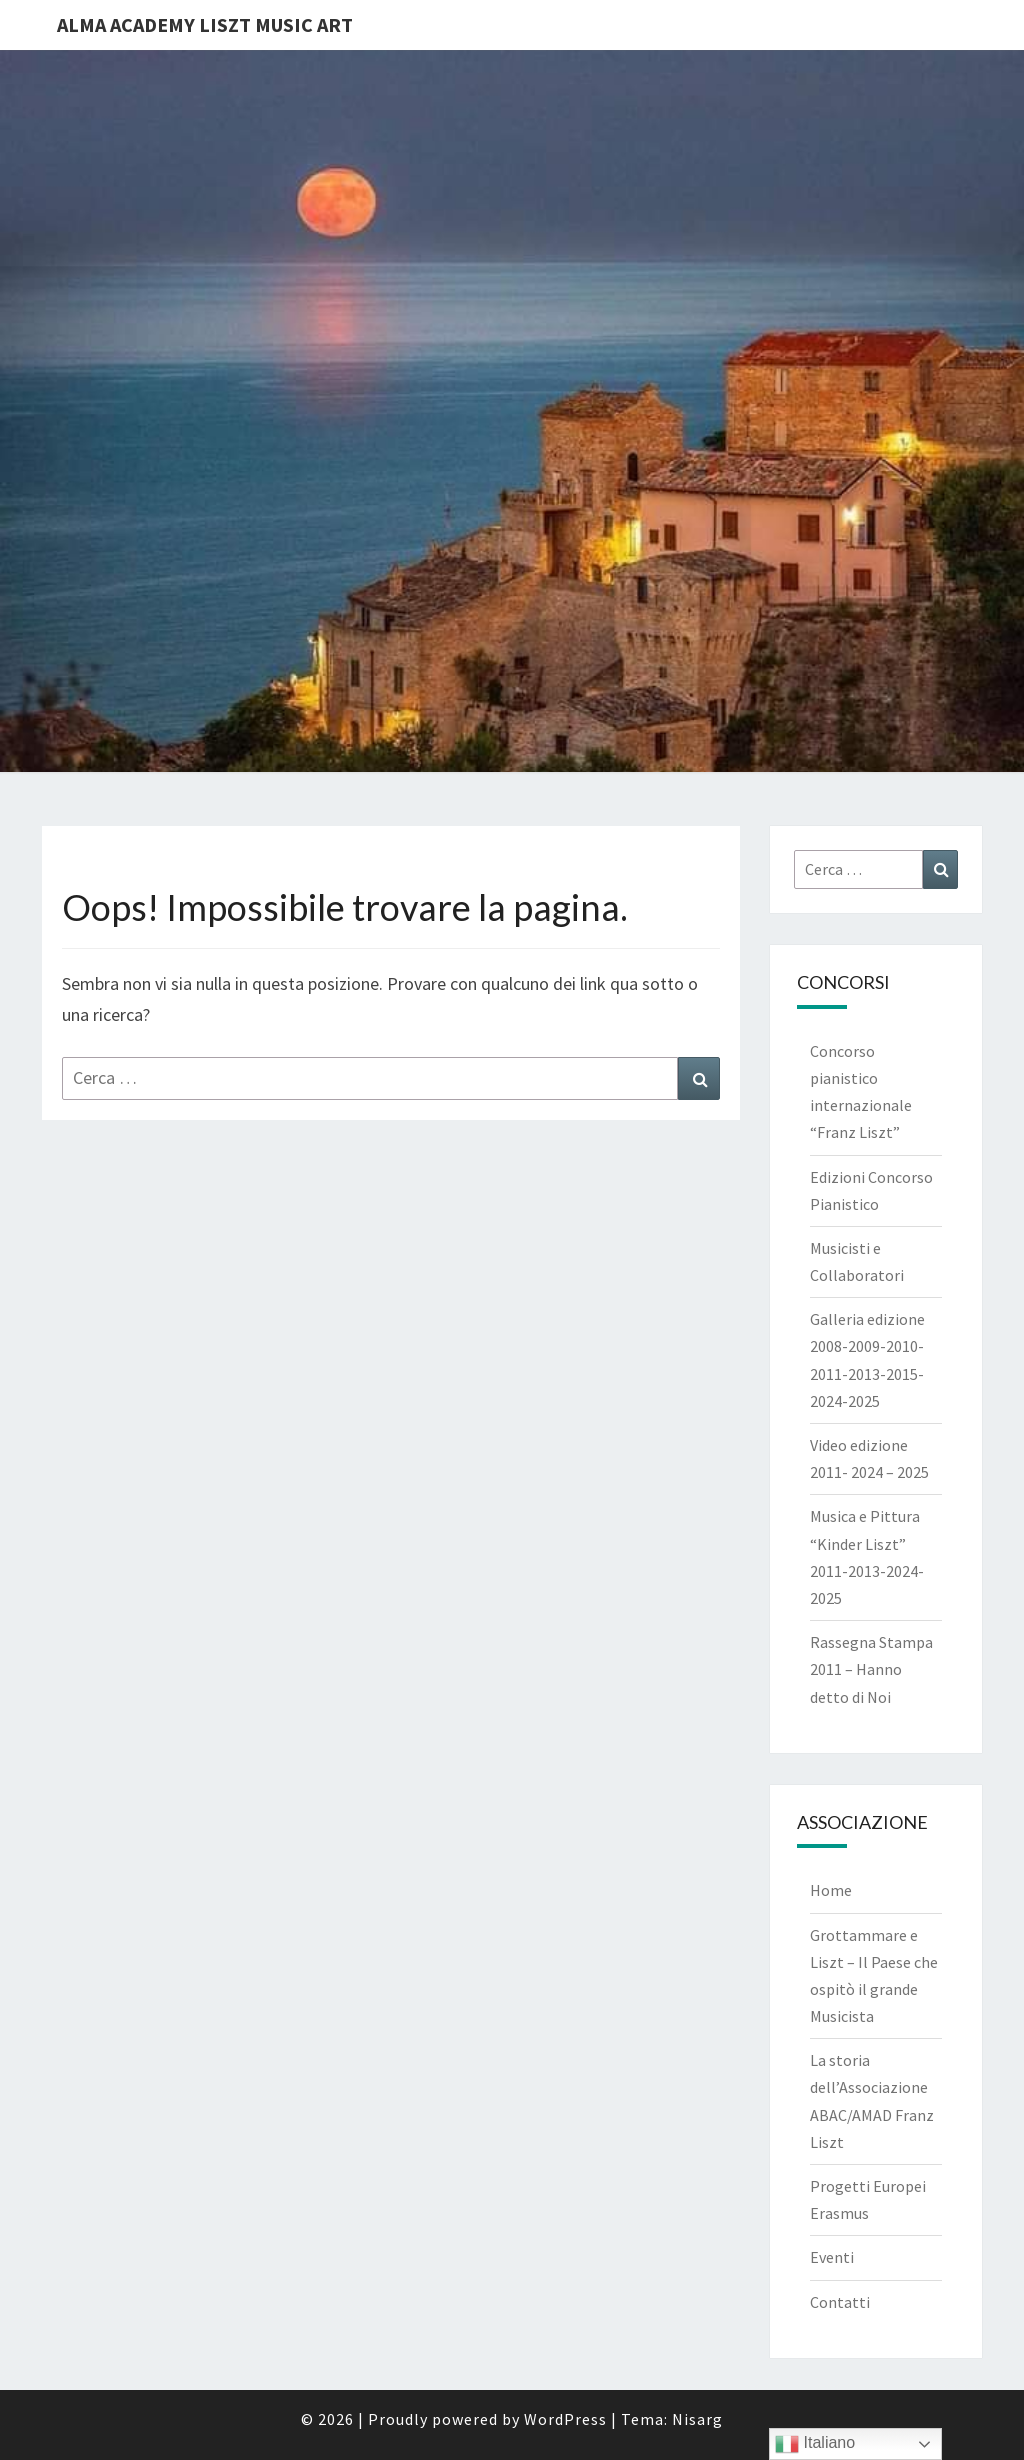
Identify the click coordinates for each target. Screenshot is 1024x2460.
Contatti (840, 2302)
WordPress (565, 2419)
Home (831, 1890)
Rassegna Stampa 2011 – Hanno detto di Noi (871, 1669)
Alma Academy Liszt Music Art (205, 24)
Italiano (815, 2444)
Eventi (832, 2257)
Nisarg (697, 2419)
